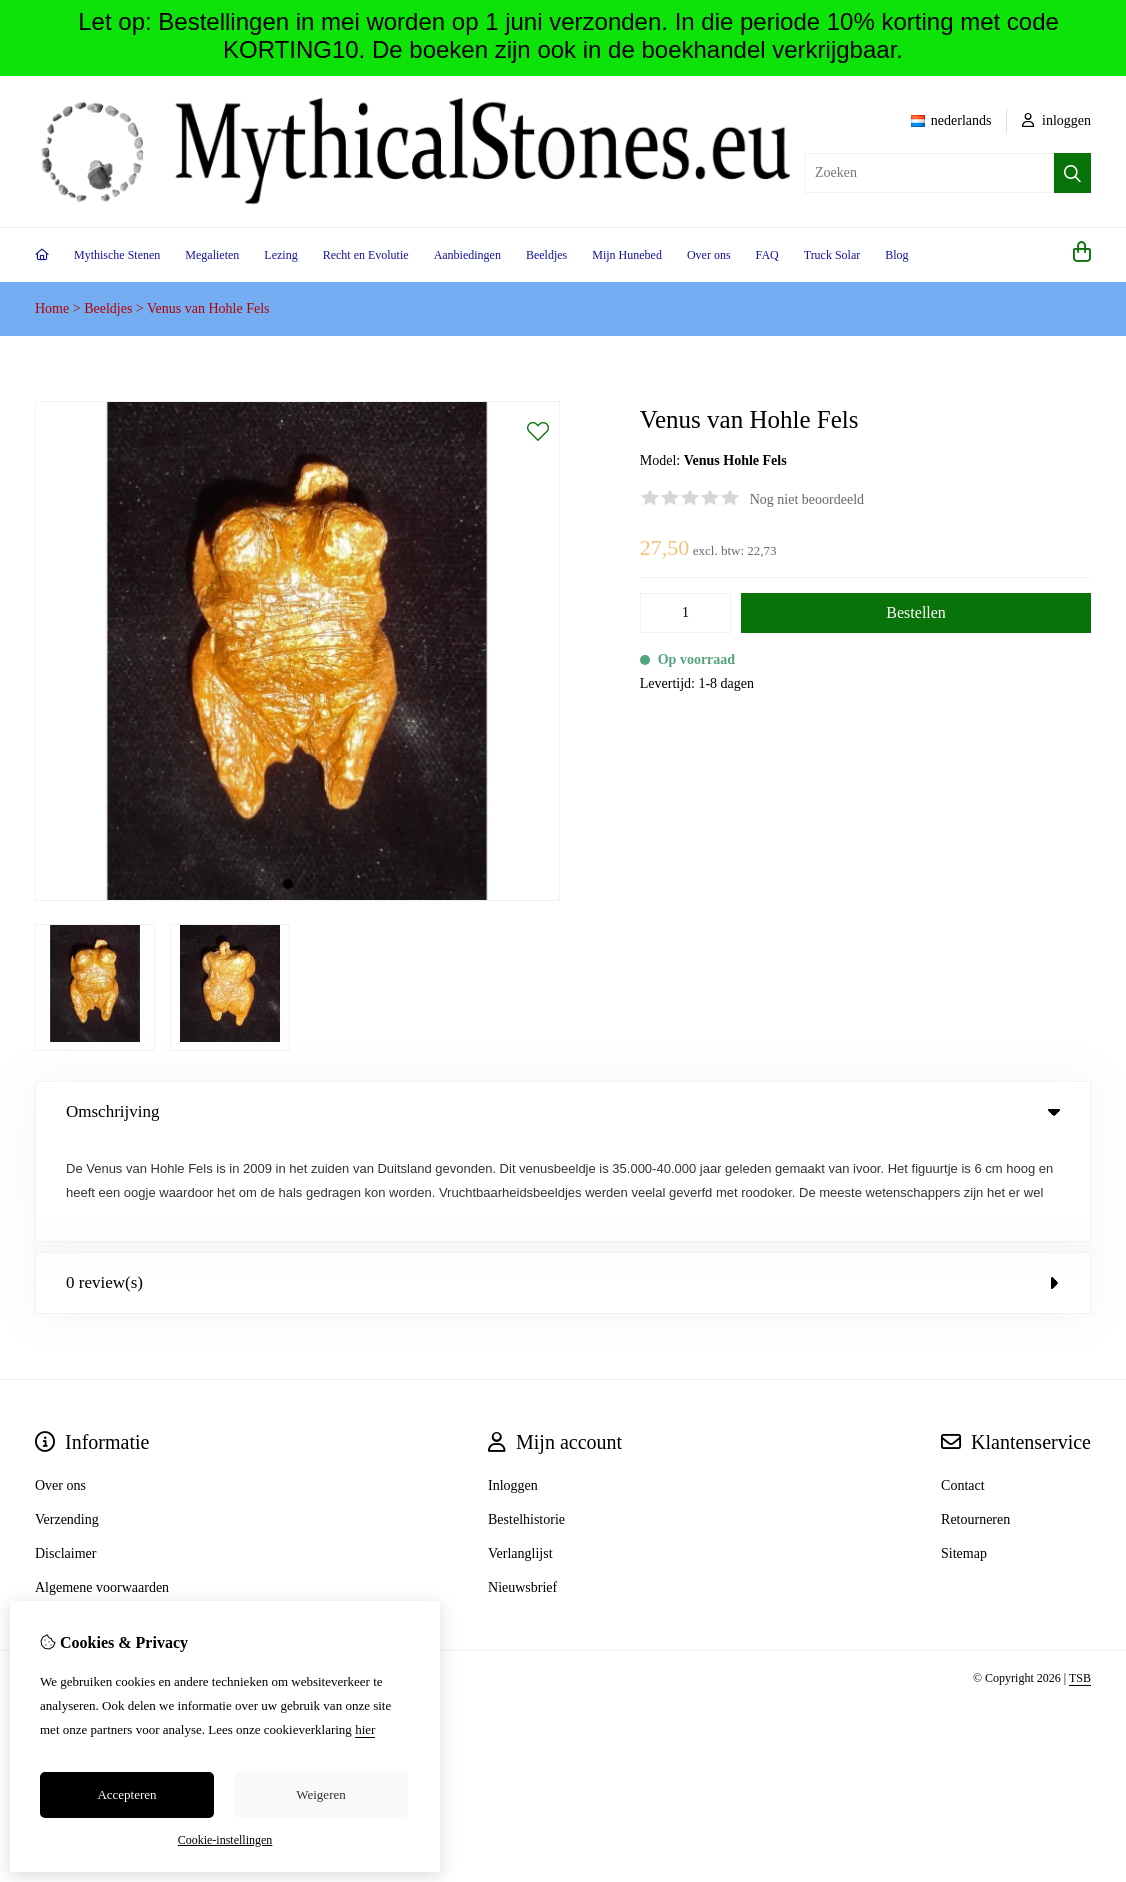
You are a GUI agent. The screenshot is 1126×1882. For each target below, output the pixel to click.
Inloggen (513, 1386)
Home (52, 308)
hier (365, 1729)
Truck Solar (832, 255)
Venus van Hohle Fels (208, 308)
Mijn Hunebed (627, 255)
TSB (1080, 1579)
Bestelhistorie (526, 1420)
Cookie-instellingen (225, 1840)
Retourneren (975, 1420)
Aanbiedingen (467, 255)
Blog (896, 255)
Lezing (280, 255)
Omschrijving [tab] (563, 1111)
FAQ (767, 255)
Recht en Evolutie (366, 255)
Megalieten (212, 255)
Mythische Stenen (117, 255)
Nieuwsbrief (522, 1488)
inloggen (1057, 120)
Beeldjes (546, 255)
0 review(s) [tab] (563, 1183)
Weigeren (320, 1794)
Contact (963, 1386)
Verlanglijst (520, 1454)
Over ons (709, 255)
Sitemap (964, 1454)
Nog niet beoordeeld (807, 499)
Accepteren (126, 1794)
